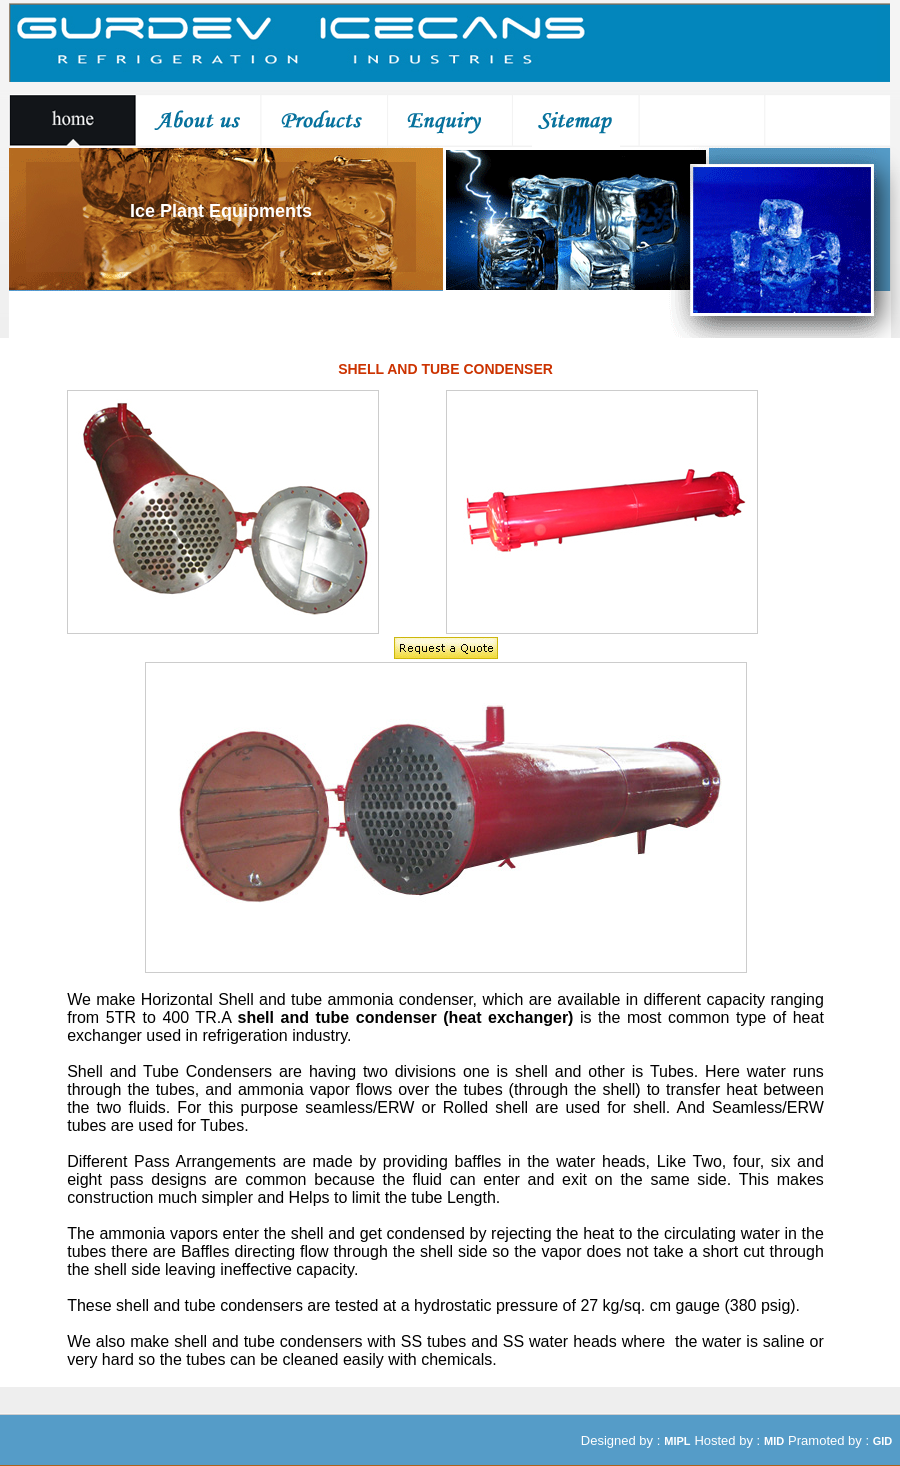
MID (774, 1441)
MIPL (677, 1441)
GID (883, 1441)
